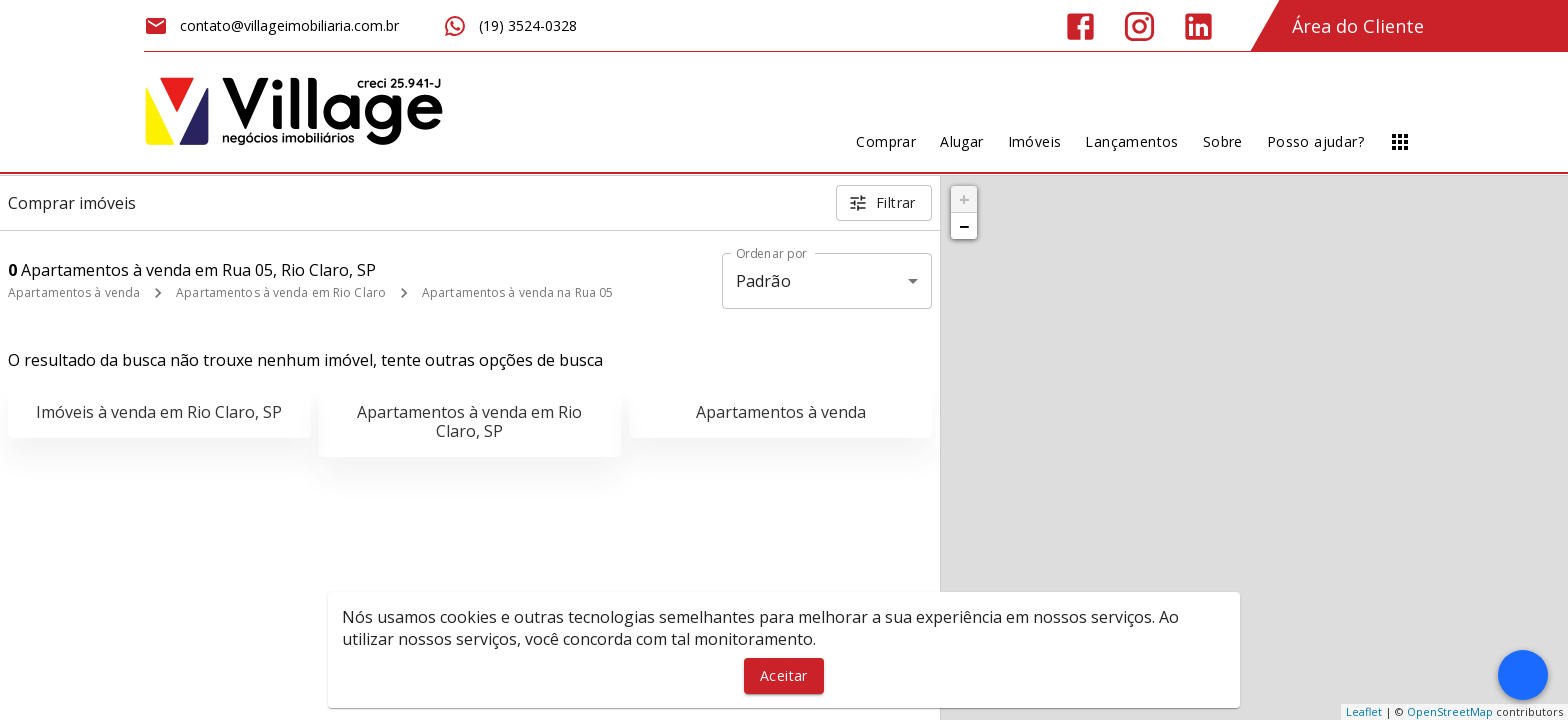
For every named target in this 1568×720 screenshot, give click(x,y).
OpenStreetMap (1450, 711)
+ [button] (964, 199)
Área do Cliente (1358, 26)
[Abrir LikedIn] (1198, 26)
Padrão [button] (763, 281)
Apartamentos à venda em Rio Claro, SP (469, 421)
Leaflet (1364, 711)
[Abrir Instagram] (1139, 26)
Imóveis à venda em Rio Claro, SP (159, 412)
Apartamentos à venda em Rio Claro (281, 292)
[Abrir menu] (1400, 142)
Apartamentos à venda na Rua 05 (517, 292)
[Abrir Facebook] (1080, 26)
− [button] (964, 226)
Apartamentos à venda (74, 292)
